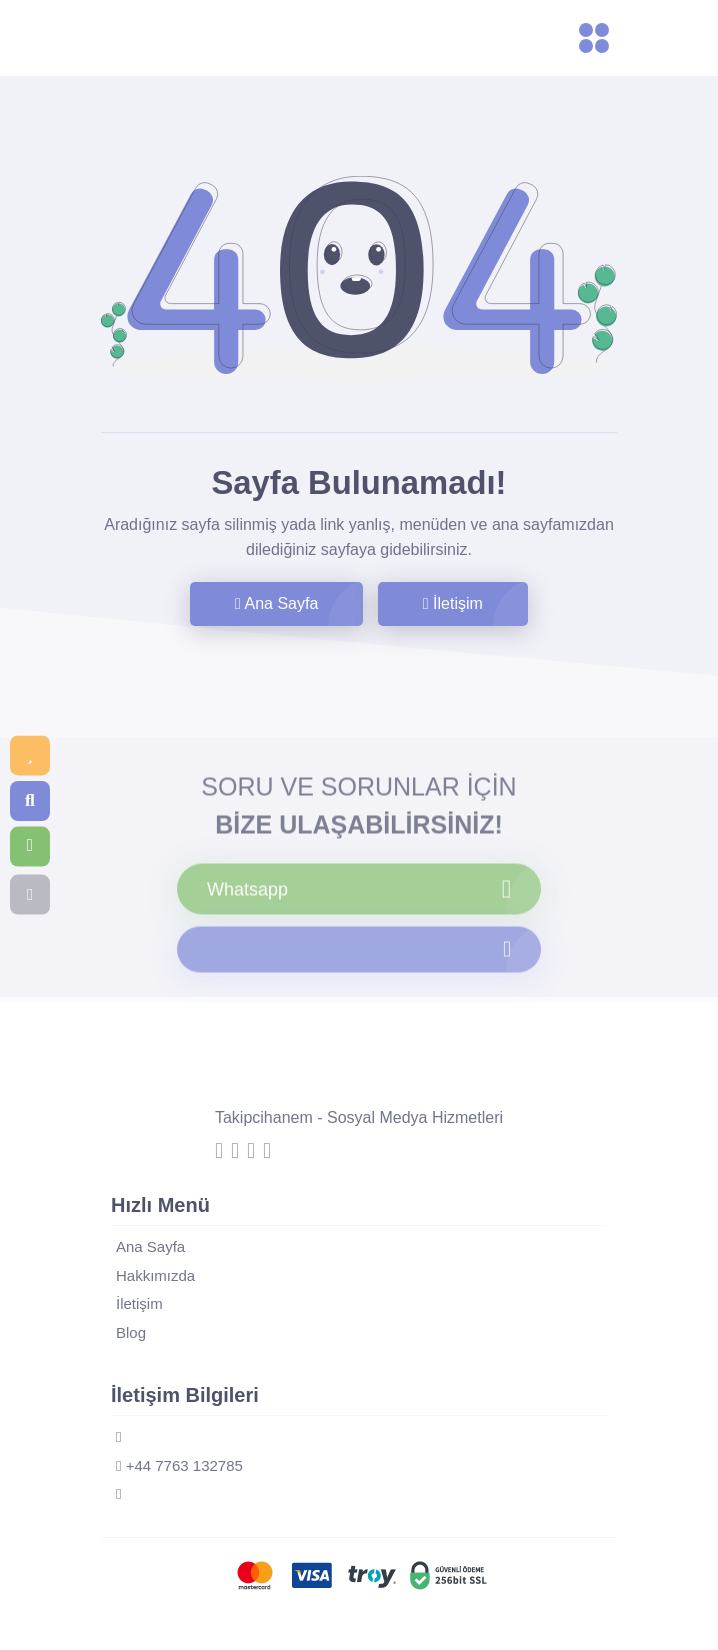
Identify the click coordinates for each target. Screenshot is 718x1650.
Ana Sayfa (276, 603)
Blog (131, 1332)
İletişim (453, 603)
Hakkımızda (155, 1275)
